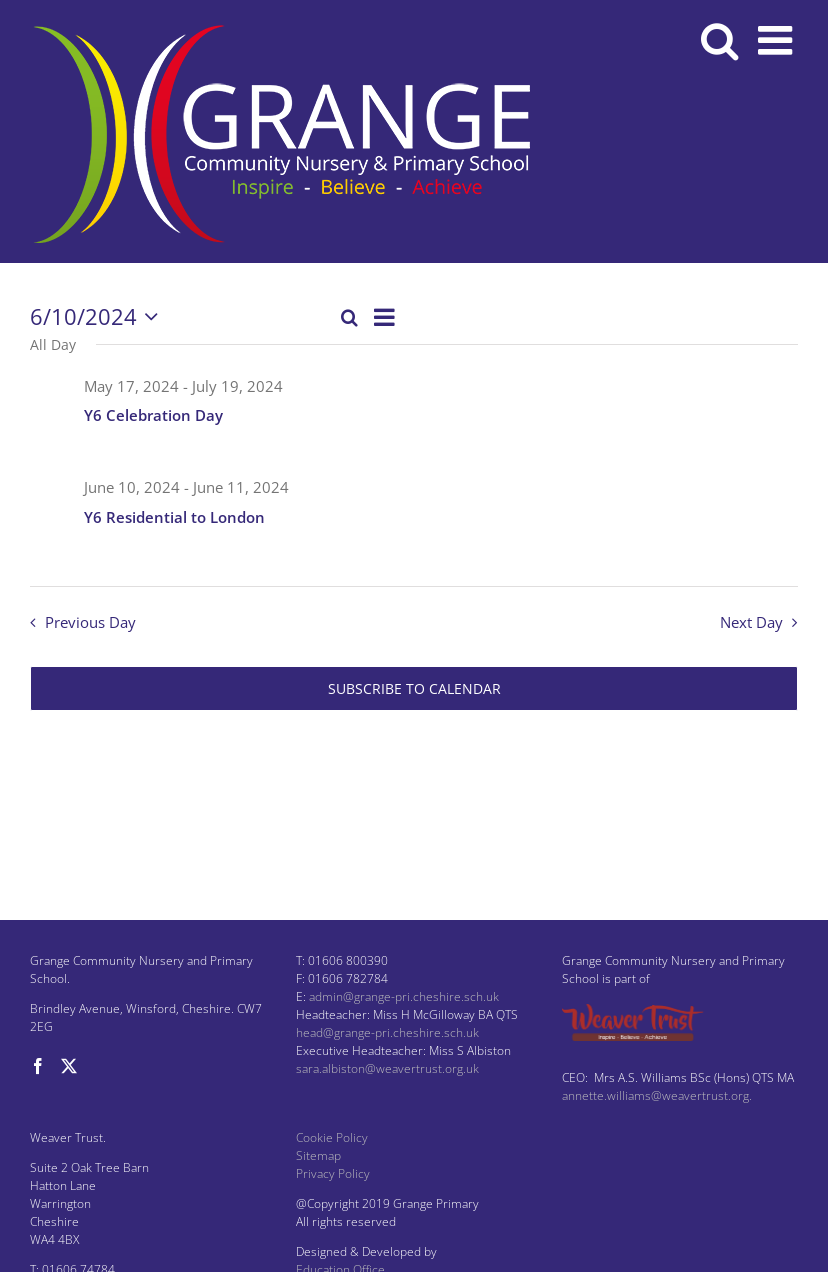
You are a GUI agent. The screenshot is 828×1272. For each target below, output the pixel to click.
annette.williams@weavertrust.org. (657, 1095)
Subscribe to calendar (414, 688)
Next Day (751, 622)
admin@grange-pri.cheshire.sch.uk (404, 996)
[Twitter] (69, 1066)
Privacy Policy (333, 1173)
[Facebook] (38, 1066)
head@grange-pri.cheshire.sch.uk (387, 1032)
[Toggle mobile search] (719, 40)
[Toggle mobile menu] (778, 40)
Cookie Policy (332, 1137)
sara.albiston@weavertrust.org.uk (387, 1068)
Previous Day (90, 622)
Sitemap (318, 1155)
